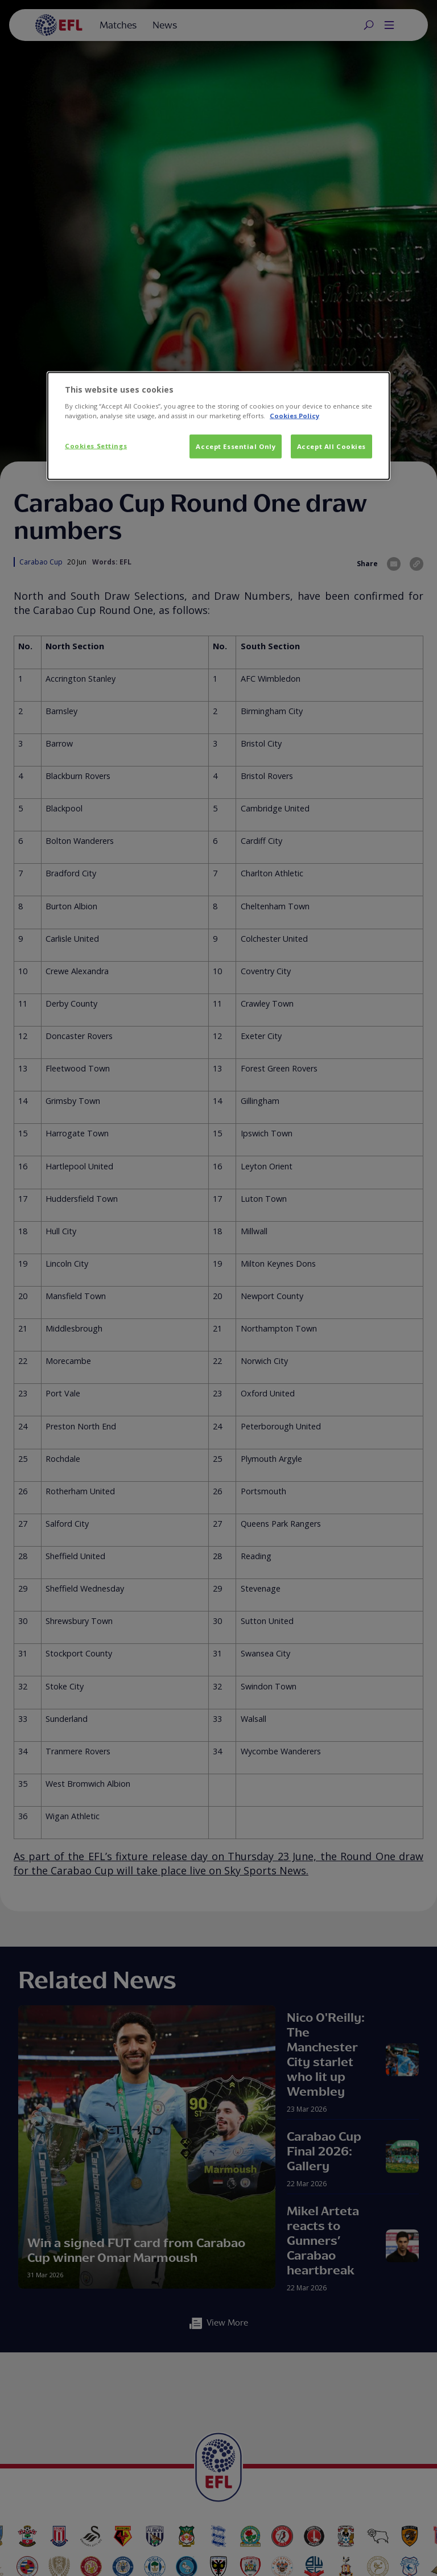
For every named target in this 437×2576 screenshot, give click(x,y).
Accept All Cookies (331, 446)
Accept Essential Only (235, 446)
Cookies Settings (96, 445)
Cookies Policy (294, 415)
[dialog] (218, 426)
